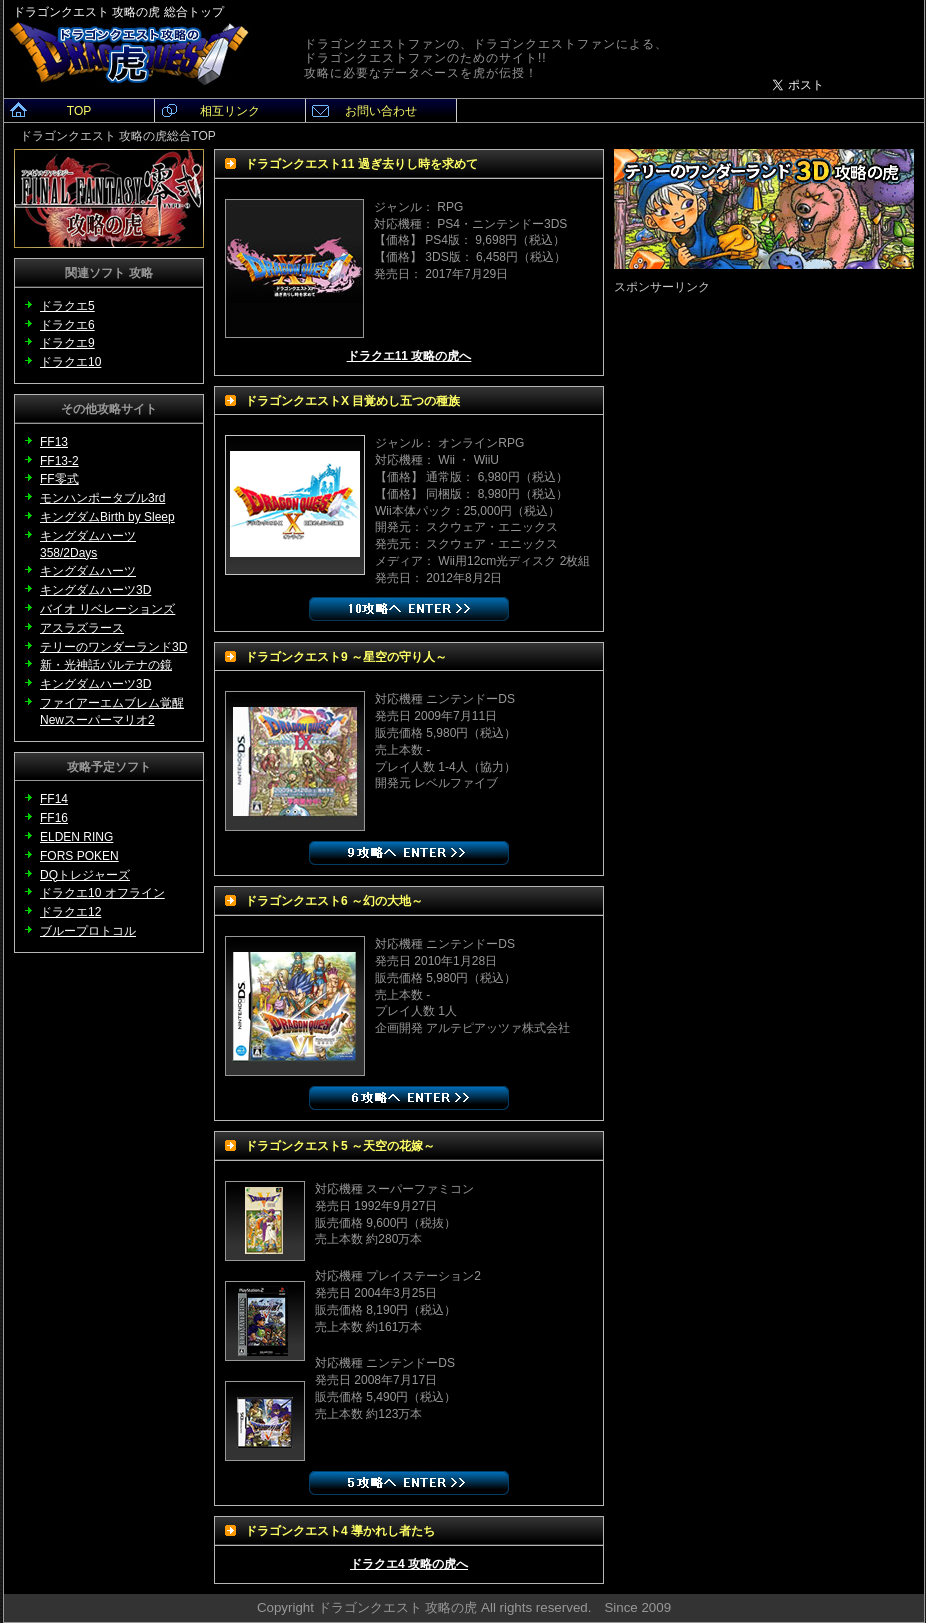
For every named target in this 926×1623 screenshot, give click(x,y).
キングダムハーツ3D (95, 684)
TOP (79, 111)
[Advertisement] (190, 483)
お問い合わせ (381, 111)
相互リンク (230, 111)
